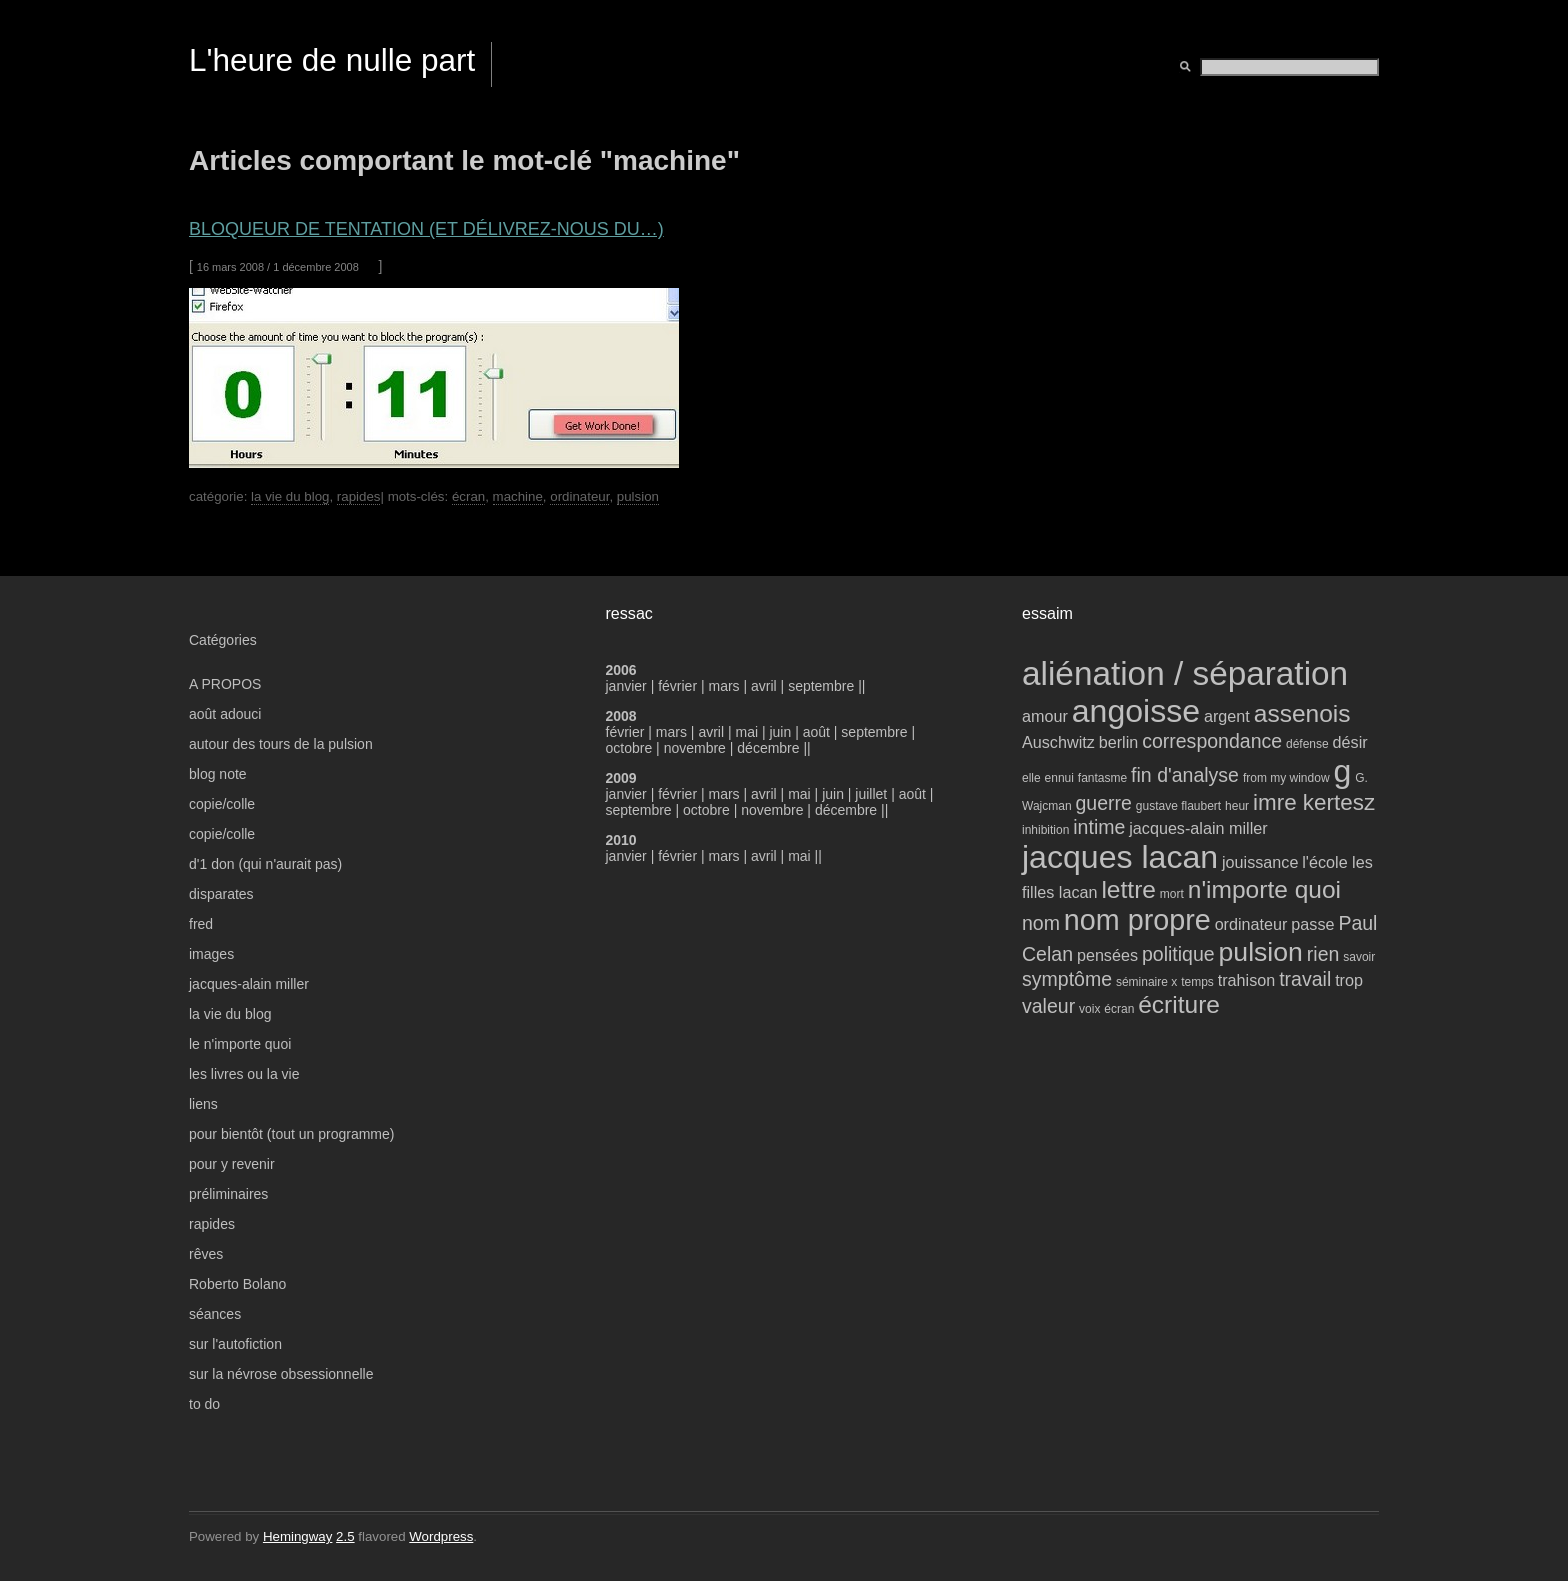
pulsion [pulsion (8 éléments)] (1261, 952)
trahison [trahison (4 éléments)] (1247, 980)
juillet (871, 794)
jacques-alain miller (249, 984)
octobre (629, 748)
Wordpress (441, 1536)
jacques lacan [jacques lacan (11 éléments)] (1120, 857)
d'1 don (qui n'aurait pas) (265, 864)
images (211, 954)
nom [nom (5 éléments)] (1041, 923)
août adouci (225, 714)
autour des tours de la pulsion (281, 744)
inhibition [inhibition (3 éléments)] (1045, 830)
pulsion (638, 496)
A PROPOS (225, 684)
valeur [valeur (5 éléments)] (1048, 1006)
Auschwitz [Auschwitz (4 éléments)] (1058, 742)
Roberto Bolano (237, 1284)
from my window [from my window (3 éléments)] (1286, 778)
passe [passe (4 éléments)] (1312, 924)
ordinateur (579, 496)
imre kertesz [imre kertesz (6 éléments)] (1314, 802)
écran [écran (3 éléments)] (1119, 1009)
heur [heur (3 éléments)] (1237, 806)
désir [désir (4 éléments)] (1350, 742)
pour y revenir (232, 1164)
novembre (695, 748)
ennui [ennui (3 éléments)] (1059, 778)
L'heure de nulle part (332, 60)
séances (215, 1314)
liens (203, 1104)
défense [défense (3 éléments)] (1307, 744)
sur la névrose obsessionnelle (281, 1374)
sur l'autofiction (235, 1344)
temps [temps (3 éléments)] (1197, 982)
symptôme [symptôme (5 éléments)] (1067, 979)
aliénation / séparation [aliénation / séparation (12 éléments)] (1185, 673)
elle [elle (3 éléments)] (1031, 778)
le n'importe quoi (240, 1044)
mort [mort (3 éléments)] (1172, 894)
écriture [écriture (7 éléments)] (1179, 1004)
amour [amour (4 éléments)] (1045, 716)
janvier (626, 686)
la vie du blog (290, 496)
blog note (218, 774)
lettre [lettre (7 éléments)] (1128, 889)
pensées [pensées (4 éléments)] (1107, 955)
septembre (821, 686)
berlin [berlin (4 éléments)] (1119, 742)
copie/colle (222, 804)
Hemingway (297, 1536)
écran (468, 496)
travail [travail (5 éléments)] (1305, 979)
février (679, 686)
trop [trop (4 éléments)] (1349, 980)
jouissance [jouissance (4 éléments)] (1260, 862)
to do (204, 1404)
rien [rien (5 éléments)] (1323, 954)
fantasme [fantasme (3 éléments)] (1102, 778)
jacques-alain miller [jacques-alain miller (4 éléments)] (1198, 828)
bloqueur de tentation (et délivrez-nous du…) (426, 229)
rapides (359, 496)
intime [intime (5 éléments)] (1099, 827)
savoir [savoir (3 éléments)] (1359, 957)
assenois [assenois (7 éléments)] (1302, 713)
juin (780, 732)
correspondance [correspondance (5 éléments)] (1212, 741)
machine (518, 496)
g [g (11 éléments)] (1342, 771)
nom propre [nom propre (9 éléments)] (1137, 920)
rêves (206, 1254)
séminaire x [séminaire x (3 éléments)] (1146, 982)
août (816, 732)
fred (201, 924)
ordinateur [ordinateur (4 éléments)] (1251, 924)
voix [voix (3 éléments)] (1089, 1009)
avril (764, 686)
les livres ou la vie (244, 1074)
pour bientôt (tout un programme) (291, 1134)
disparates (221, 894)
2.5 (345, 1536)
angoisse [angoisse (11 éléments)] (1136, 711)
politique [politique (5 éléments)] (1178, 954)
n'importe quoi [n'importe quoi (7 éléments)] (1264, 889)
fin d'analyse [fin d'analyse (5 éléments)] (1185, 775)
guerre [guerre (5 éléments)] (1103, 803)
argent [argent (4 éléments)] (1227, 716)
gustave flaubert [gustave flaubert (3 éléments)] (1178, 806)
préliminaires (228, 1194)
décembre (768, 748)
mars (726, 686)
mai (746, 732)
